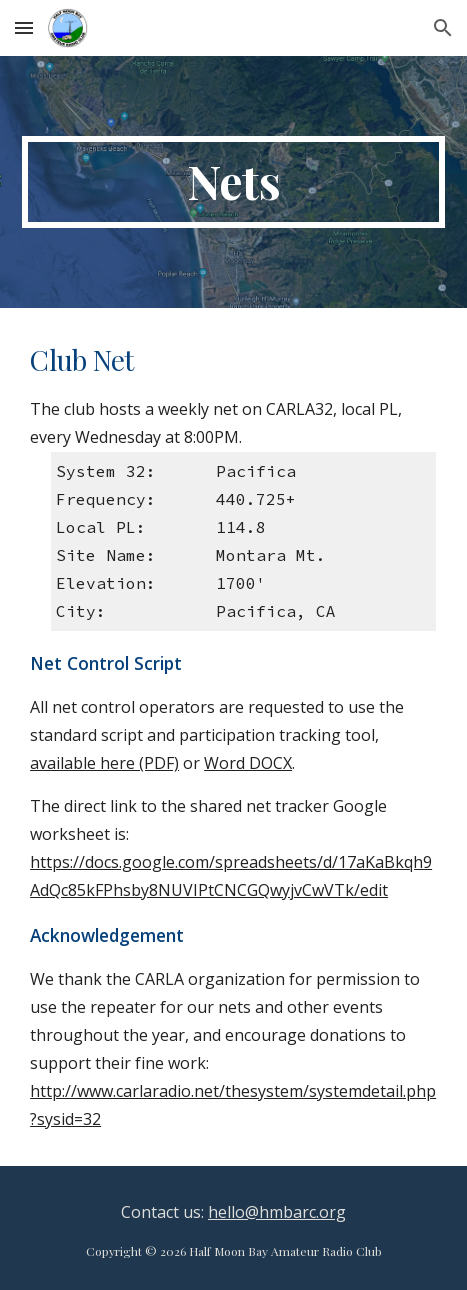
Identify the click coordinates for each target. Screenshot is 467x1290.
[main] (233, 182)
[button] (24, 27)
